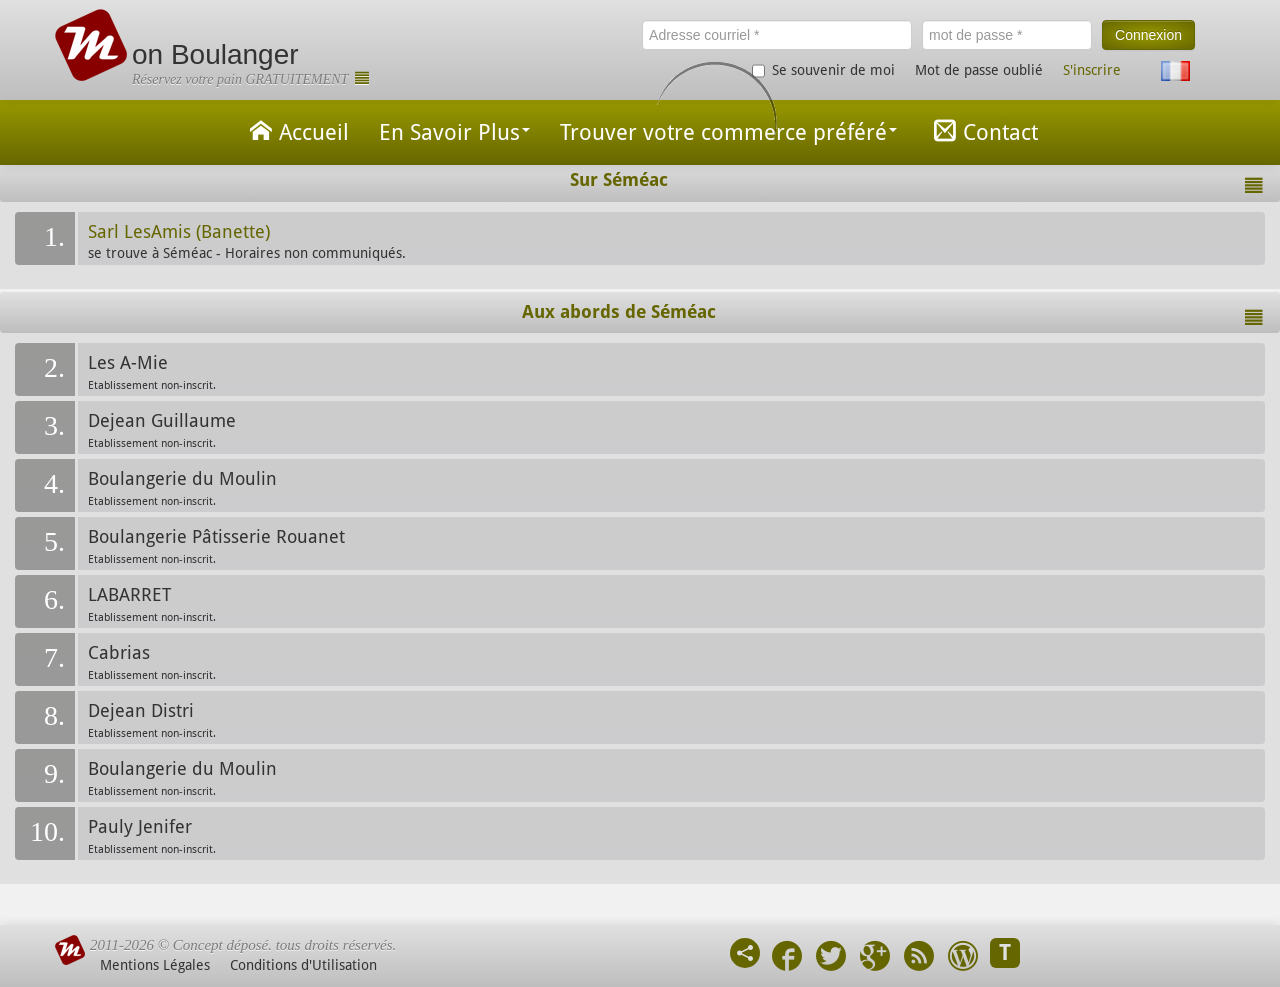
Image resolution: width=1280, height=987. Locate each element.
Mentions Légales (155, 965)
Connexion (1148, 35)
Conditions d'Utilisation (303, 965)
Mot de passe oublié (979, 70)
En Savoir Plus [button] (454, 132)
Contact (982, 130)
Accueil (296, 130)
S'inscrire (1092, 70)
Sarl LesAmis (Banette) (179, 232)
